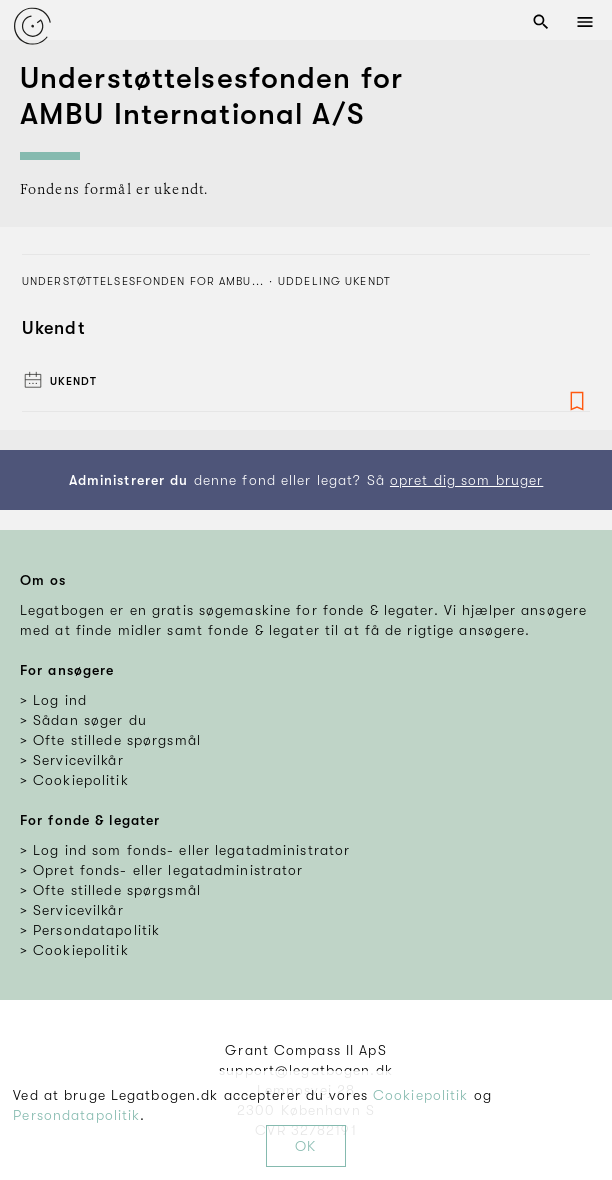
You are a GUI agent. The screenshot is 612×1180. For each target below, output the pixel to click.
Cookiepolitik (421, 1095)
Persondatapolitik (76, 1115)
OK (305, 1146)
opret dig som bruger (466, 480)
